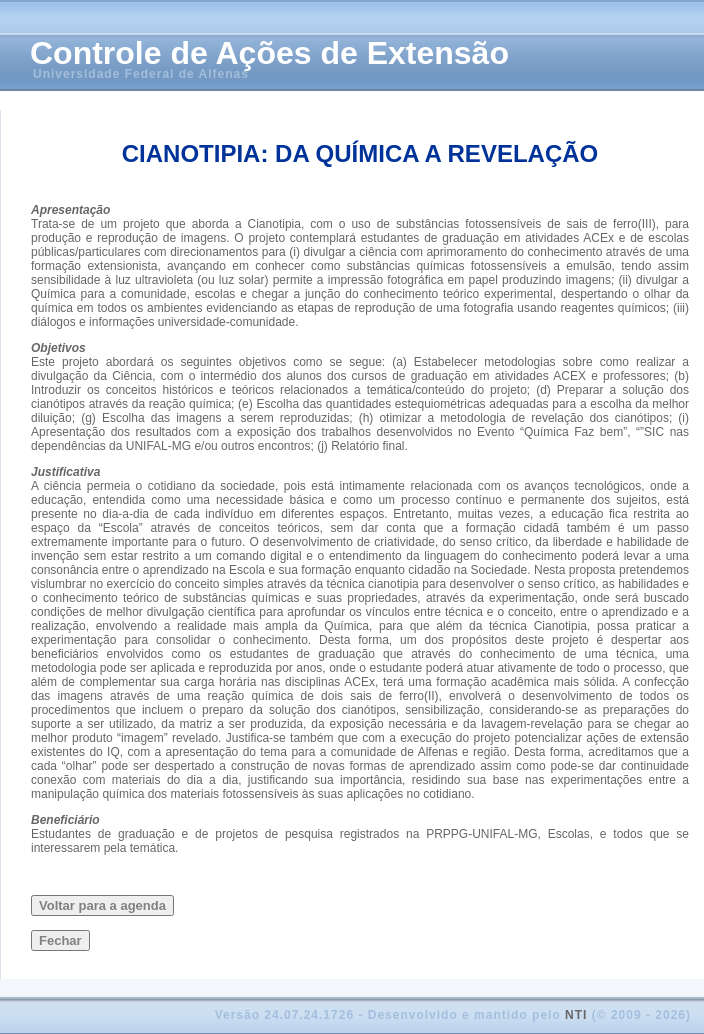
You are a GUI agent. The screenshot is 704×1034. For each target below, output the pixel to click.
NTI (576, 1015)
